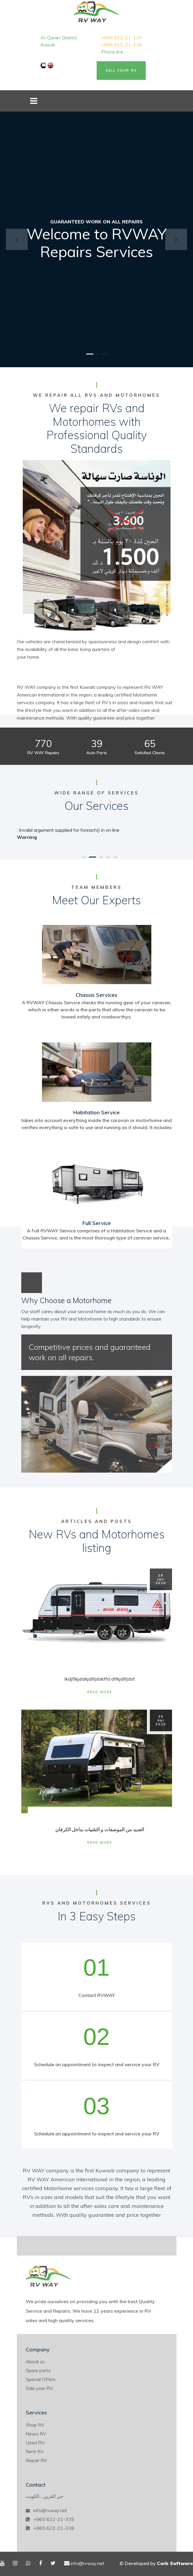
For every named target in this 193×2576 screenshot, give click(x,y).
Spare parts (38, 2370)
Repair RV (36, 2460)
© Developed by (156, 2563)
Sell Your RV (121, 70)
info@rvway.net (50, 2510)
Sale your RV (39, 2388)
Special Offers (41, 2379)
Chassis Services (96, 995)
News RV (36, 2434)
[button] (17, 239)
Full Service (96, 1223)
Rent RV (35, 2451)
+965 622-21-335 (121, 38)
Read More (99, 1692)
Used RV (35, 2443)
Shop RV (35, 2425)
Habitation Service (96, 1112)
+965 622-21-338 (121, 45)
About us (35, 2361)
